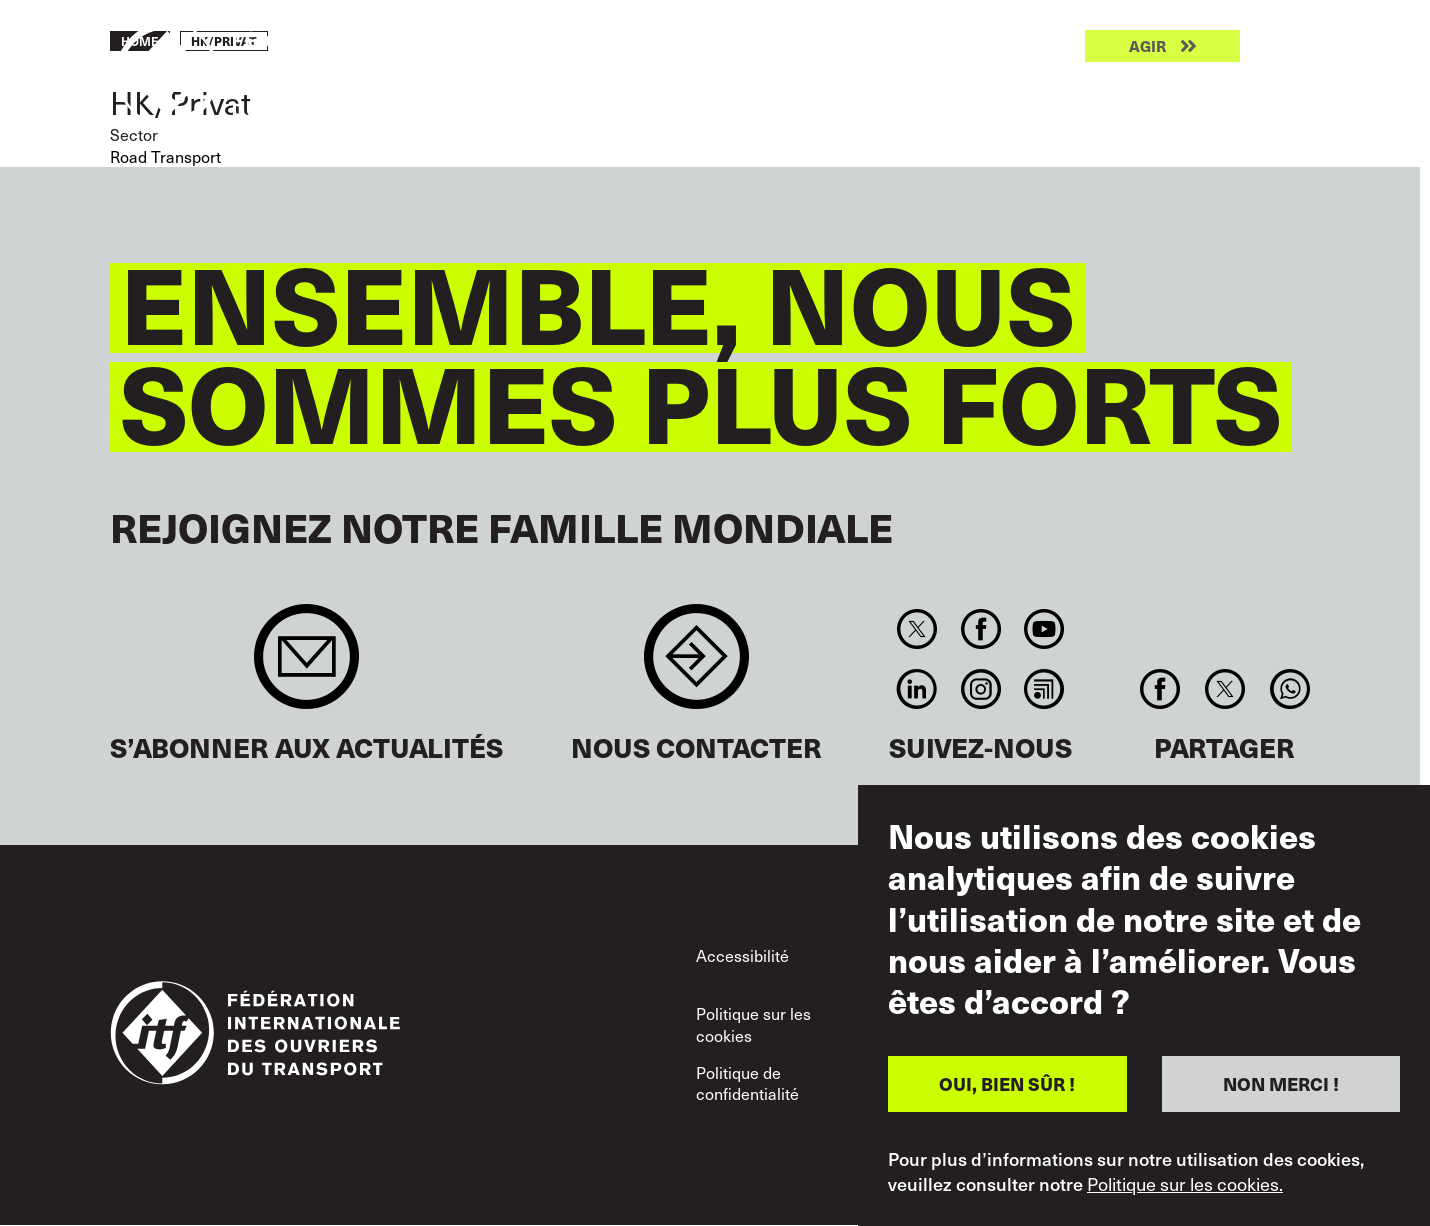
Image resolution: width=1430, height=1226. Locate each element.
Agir (1147, 46)
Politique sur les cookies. (1185, 1184)
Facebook (980, 629)
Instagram (980, 689)
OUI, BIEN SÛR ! (1007, 1083)
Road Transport (165, 156)
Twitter (917, 629)
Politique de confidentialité (747, 1083)
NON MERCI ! (1281, 1083)
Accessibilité (742, 955)
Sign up (306, 666)
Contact (696, 666)
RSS (1043, 689)
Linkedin (917, 689)
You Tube (1043, 629)
